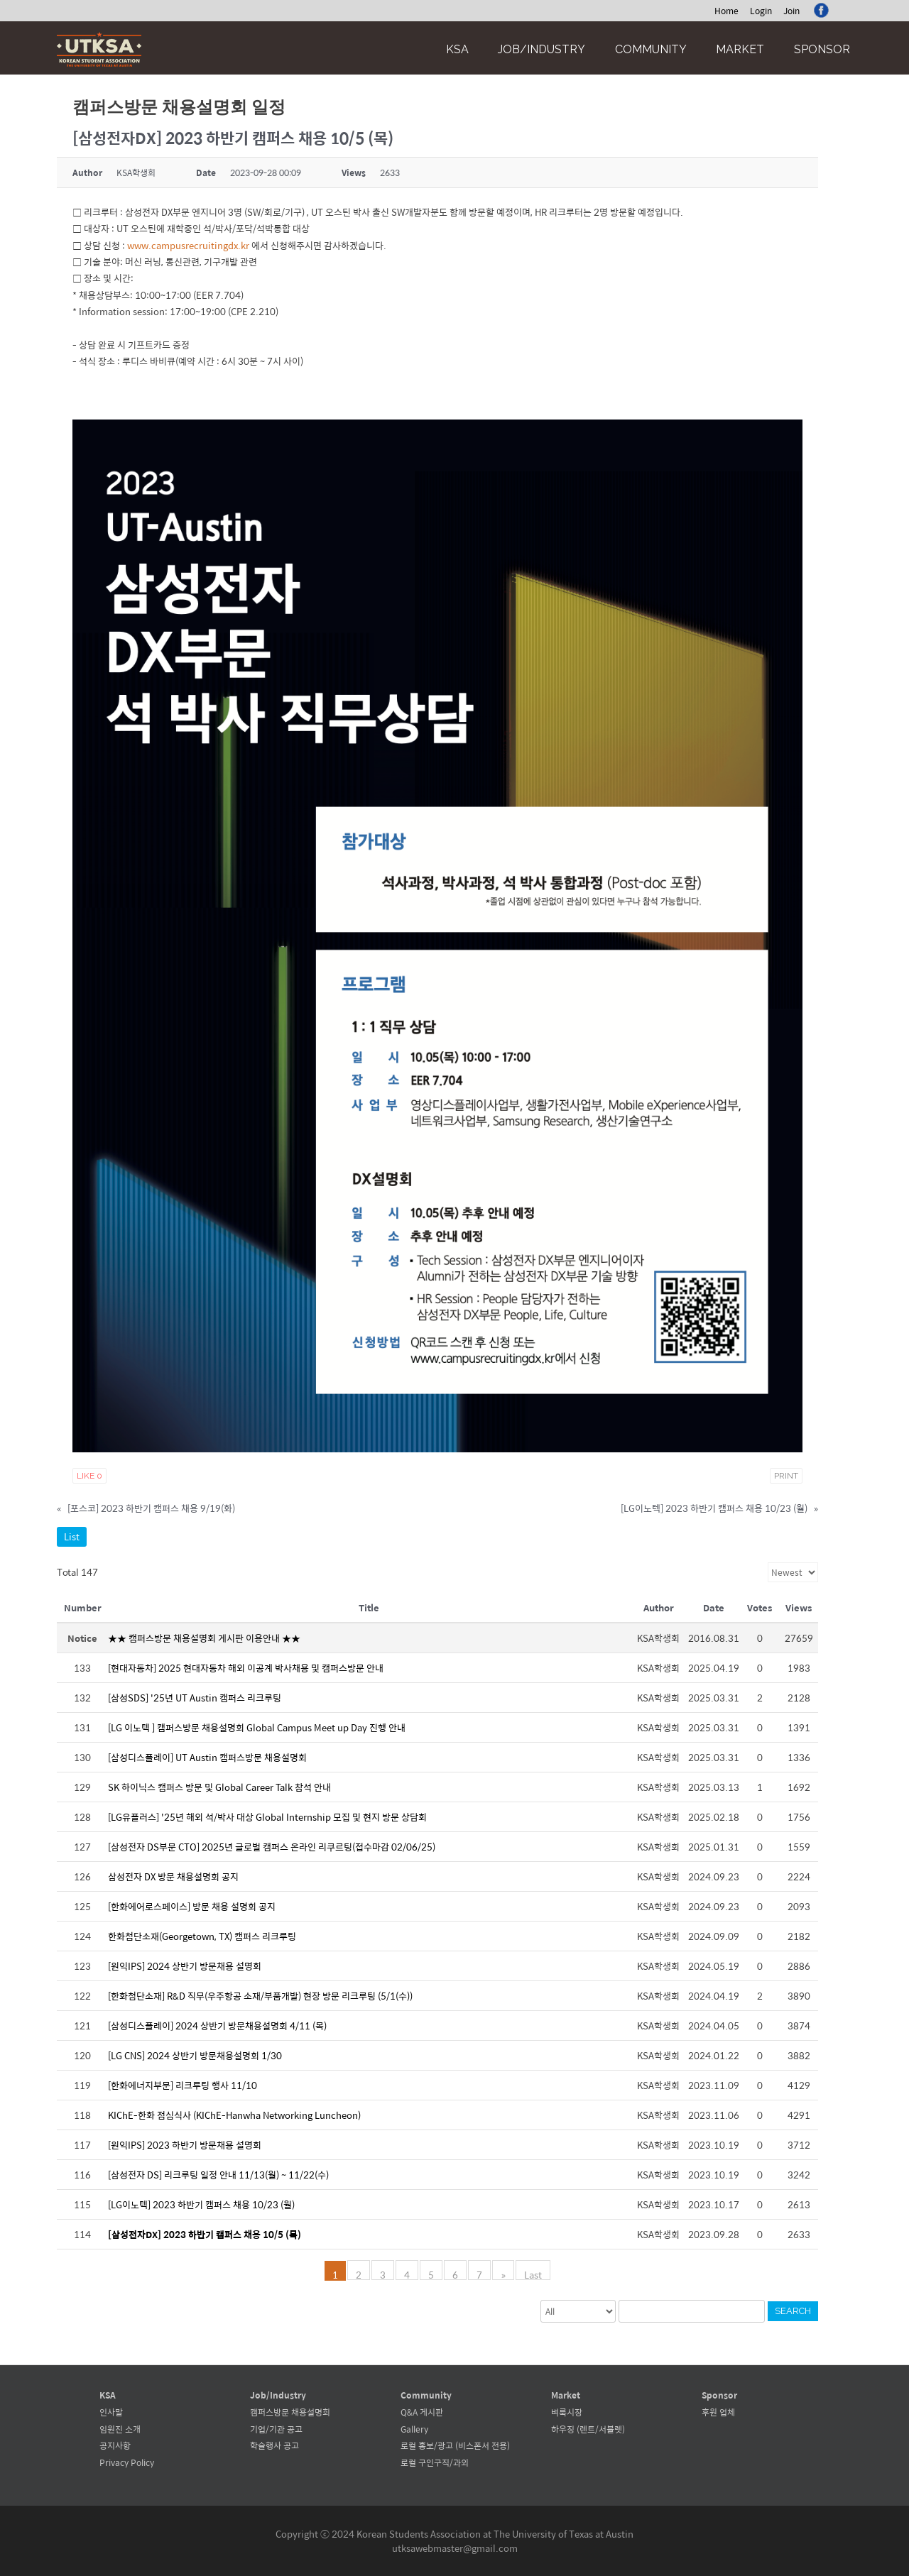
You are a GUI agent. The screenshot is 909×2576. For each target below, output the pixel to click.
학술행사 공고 (274, 2445)
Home (726, 10)
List (72, 1536)
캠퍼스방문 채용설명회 (290, 2412)
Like (89, 1476)
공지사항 (115, 2445)
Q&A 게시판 (422, 2412)
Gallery (414, 2429)
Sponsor (822, 49)
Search (793, 2311)
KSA (457, 49)
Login (761, 10)
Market (740, 49)
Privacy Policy (126, 2462)
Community (651, 49)
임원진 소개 (120, 2429)
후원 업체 (718, 2412)
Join (791, 10)
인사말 (111, 2412)
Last (533, 2273)
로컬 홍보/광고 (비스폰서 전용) (455, 2445)
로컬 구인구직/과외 (435, 2462)
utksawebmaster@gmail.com (455, 2548)
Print (786, 1476)
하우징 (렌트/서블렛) (588, 2429)
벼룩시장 (566, 2412)
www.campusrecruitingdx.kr (188, 245)
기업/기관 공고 (276, 2429)
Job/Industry (541, 49)
